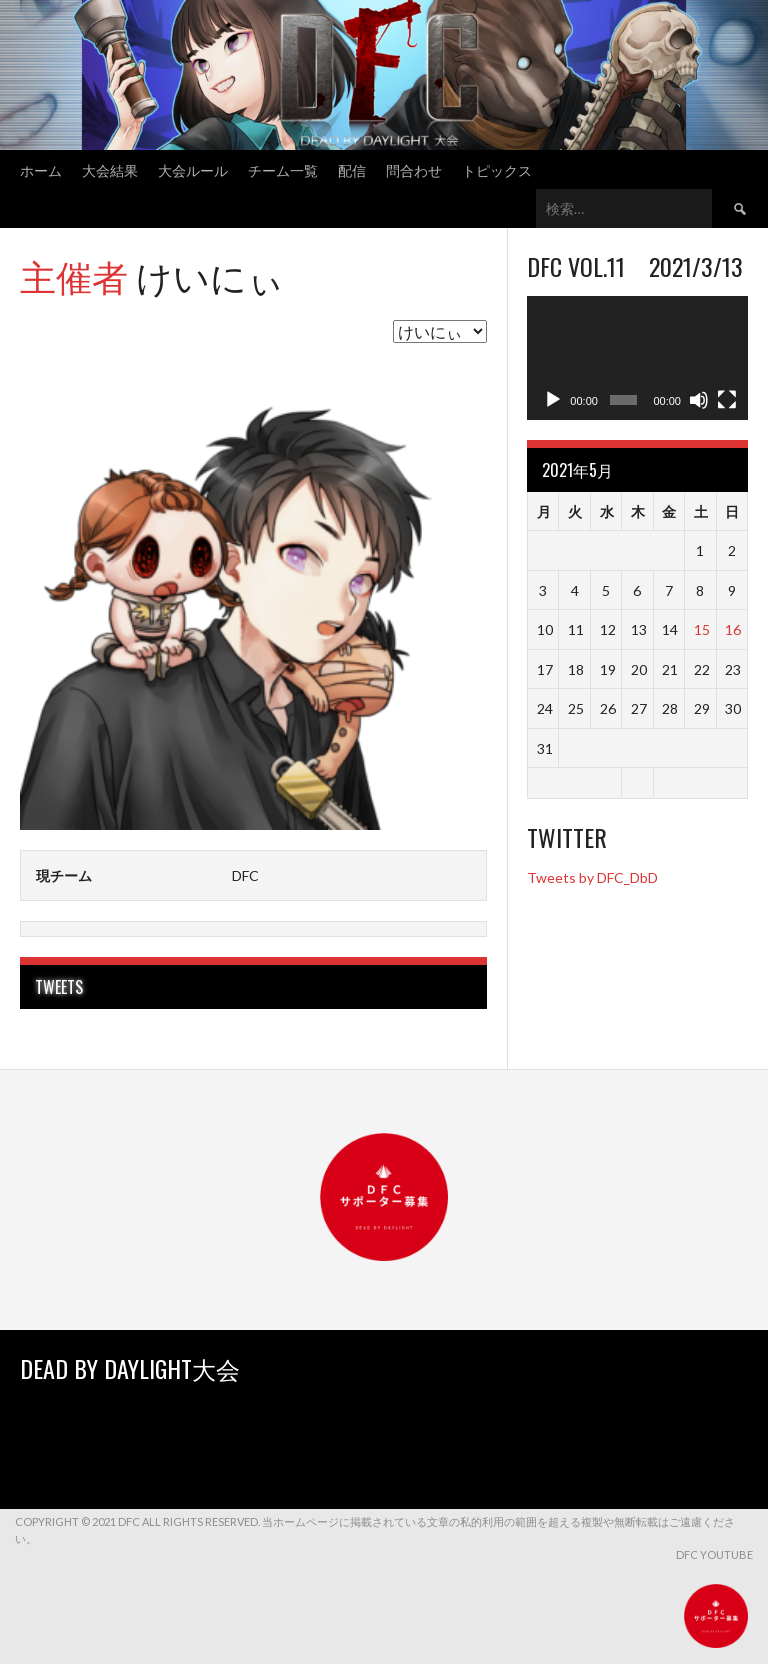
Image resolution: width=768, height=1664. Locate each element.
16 (733, 629)
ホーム (41, 169)
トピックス (497, 169)
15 (702, 629)
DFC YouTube (714, 1554)
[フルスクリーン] (727, 400)
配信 (352, 169)
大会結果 (110, 169)
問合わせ (414, 169)
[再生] (553, 400)
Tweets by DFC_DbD (592, 877)
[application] (637, 358)
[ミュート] (699, 400)
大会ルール (193, 169)
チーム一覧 (283, 169)
